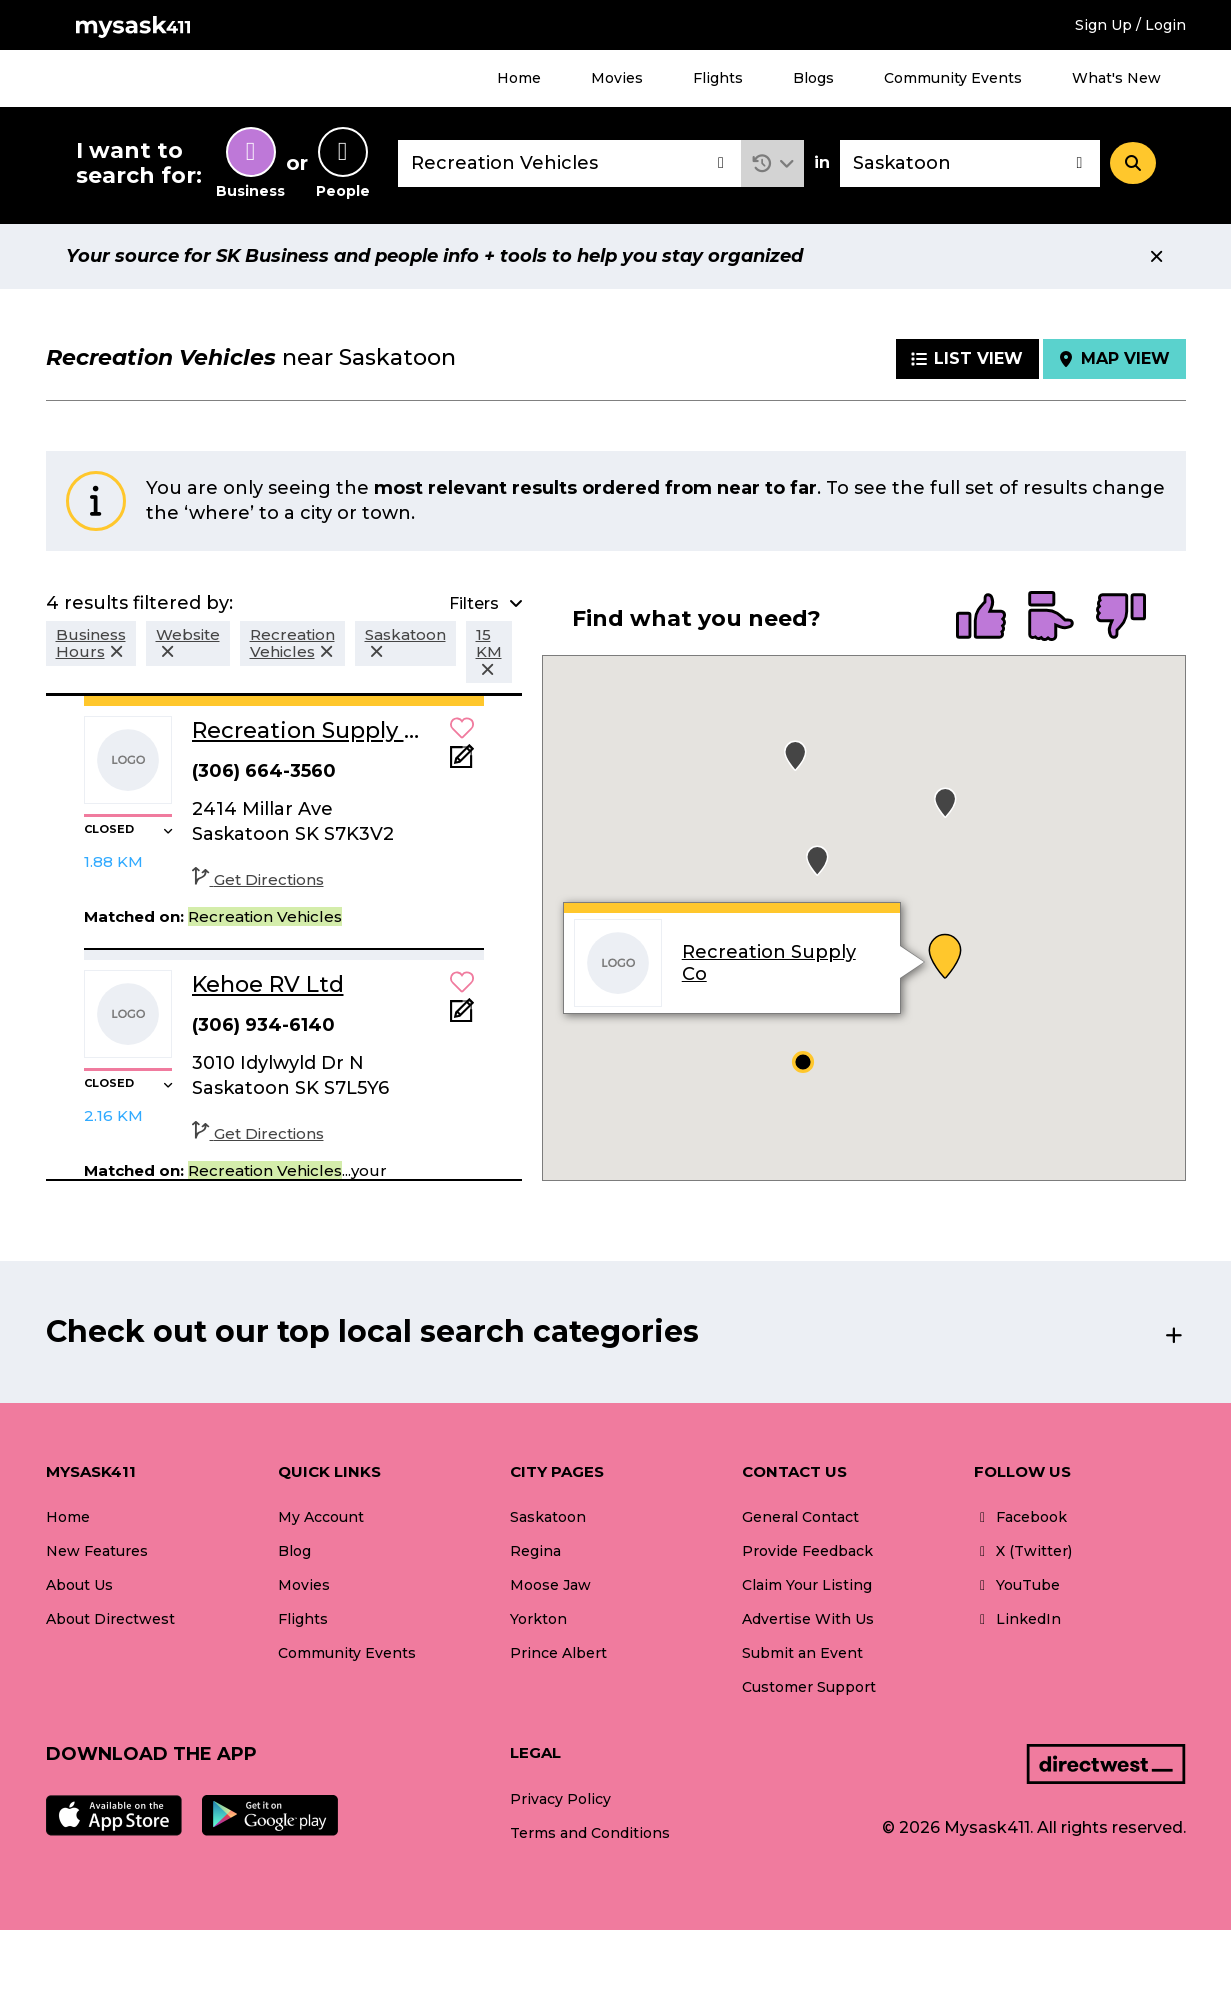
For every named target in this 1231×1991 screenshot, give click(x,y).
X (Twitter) (1023, 1551)
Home (519, 78)
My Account (321, 1517)
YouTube (1017, 1585)
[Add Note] (462, 762)
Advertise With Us (808, 1619)
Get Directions (258, 879)
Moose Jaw (550, 1585)
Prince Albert (558, 1653)
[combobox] (570, 163)
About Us (79, 1585)
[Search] (1133, 163)
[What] (570, 163)
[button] (772, 163)
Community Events (953, 78)
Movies (617, 78)
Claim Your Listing (807, 1585)
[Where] (970, 163)
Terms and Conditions (590, 1833)
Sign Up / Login (1130, 25)
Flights (718, 78)
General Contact (800, 1517)
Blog (294, 1551)
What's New (1116, 78)
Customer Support (809, 1687)
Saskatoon (548, 1517)
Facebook (1020, 1517)
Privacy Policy (560, 1799)
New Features (97, 1551)
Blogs (813, 78)
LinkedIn (1017, 1619)
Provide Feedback (807, 1551)
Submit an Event (802, 1653)
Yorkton (538, 1619)
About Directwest (110, 1619)
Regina (535, 1551)
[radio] (981, 618)
